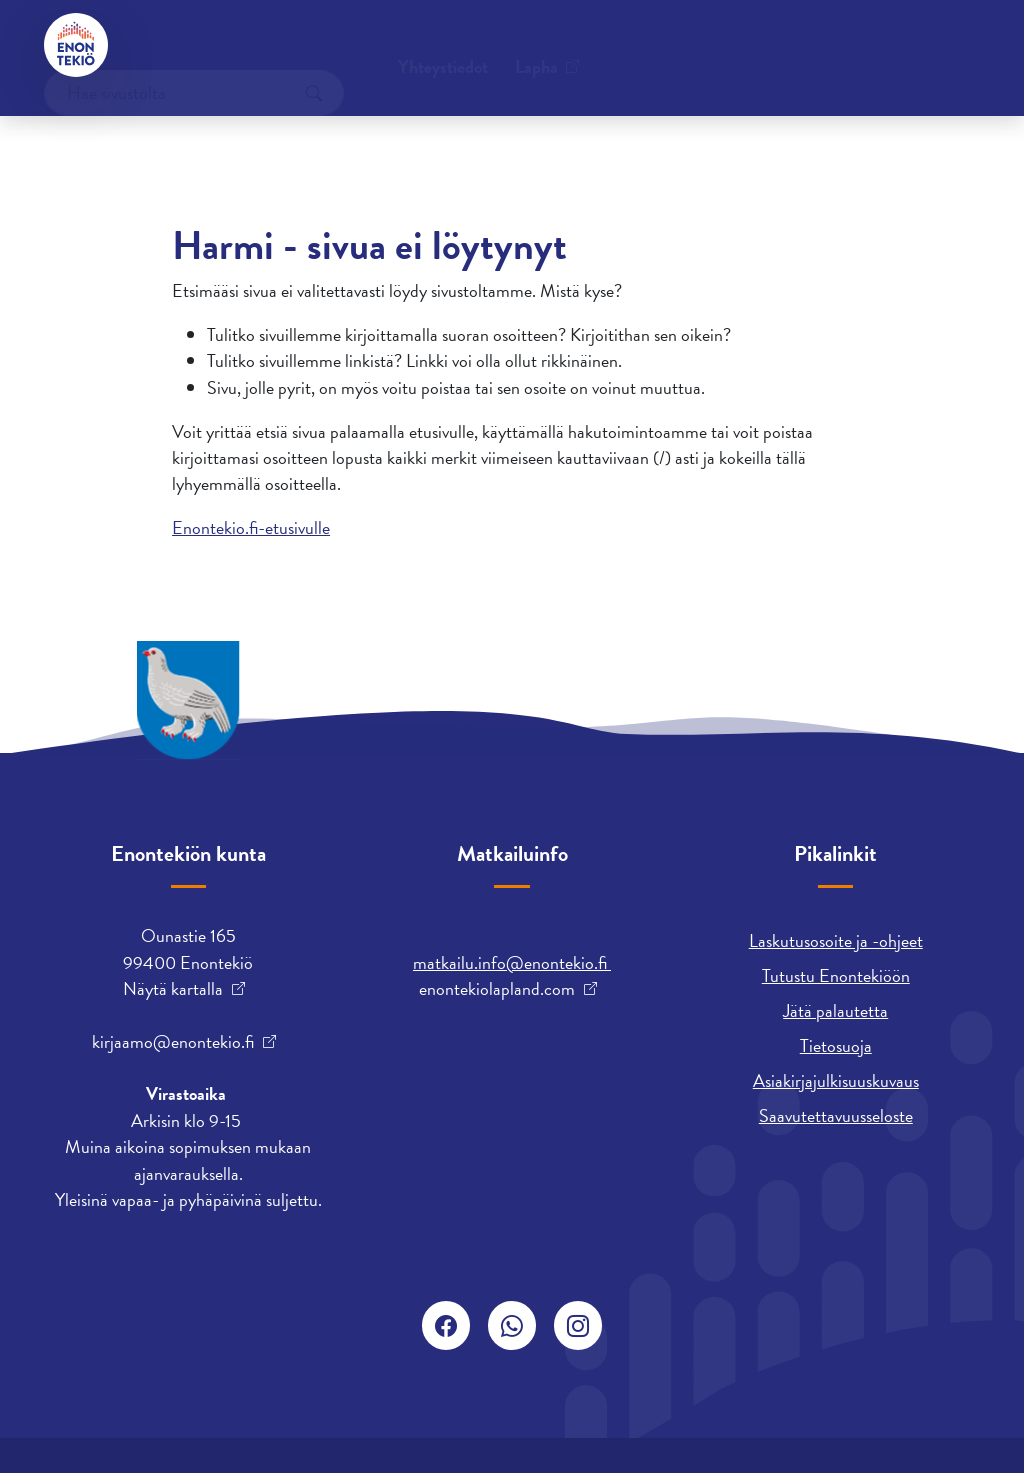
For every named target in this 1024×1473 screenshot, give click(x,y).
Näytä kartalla (173, 989)
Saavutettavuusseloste (836, 1115)
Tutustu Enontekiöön (836, 975)
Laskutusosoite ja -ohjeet (836, 940)
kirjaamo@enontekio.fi (173, 1042)
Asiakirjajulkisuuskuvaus (836, 1080)
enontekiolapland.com (497, 989)
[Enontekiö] (76, 45)
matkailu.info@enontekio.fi (512, 962)
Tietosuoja (836, 1045)
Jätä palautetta (835, 1010)
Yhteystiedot (195, 44)
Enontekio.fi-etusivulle (251, 527)
